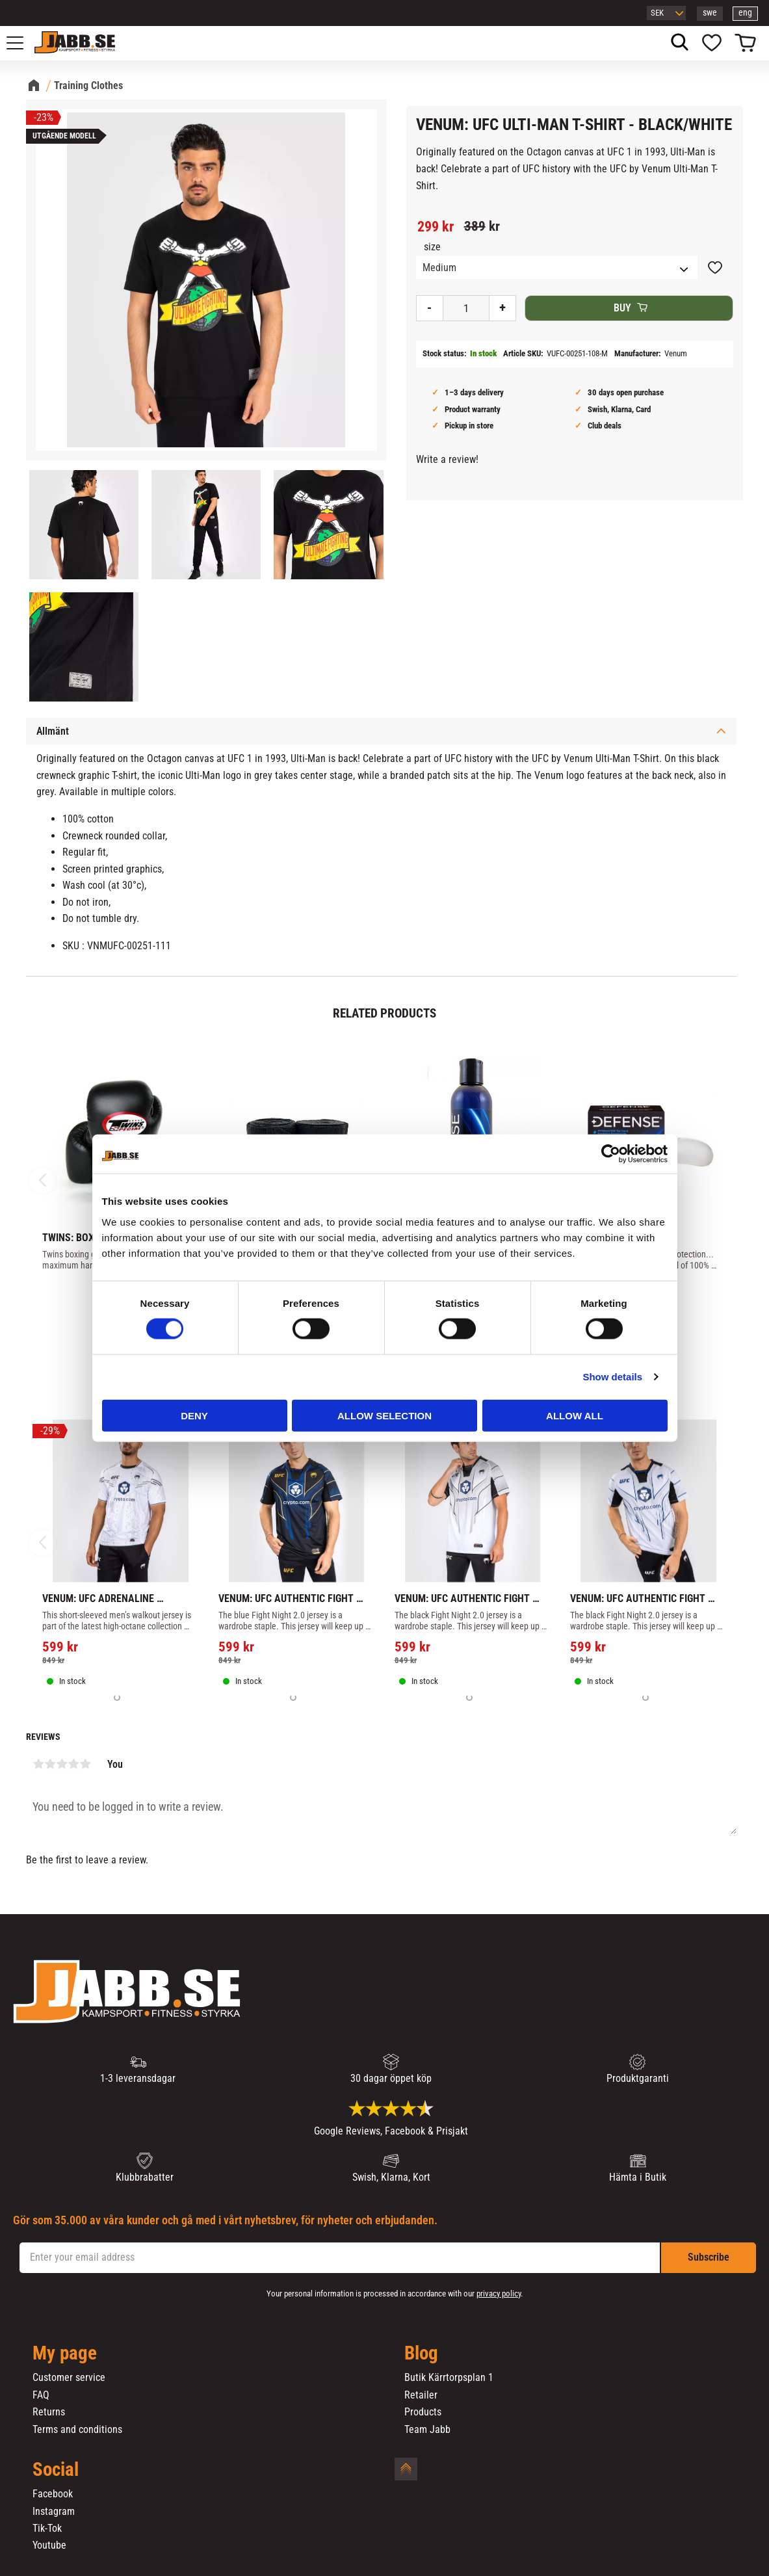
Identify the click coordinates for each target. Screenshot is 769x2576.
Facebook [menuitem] (53, 2494)
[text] (435, 227)
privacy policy (498, 2293)
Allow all (574, 1415)
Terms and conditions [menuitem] (77, 2430)
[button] (22, 43)
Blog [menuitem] (421, 2353)
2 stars (50, 1764)
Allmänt (52, 731)
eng (745, 12)
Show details (612, 1376)
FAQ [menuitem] (41, 2395)
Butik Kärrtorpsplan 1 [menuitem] (448, 2378)
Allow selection (384, 1415)
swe (710, 12)
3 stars (62, 1764)
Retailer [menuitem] (420, 2395)
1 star (38, 1764)
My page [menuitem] (65, 2353)
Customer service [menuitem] (69, 2378)
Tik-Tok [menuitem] (47, 2528)
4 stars (73, 1764)
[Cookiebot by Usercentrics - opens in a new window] (611, 1154)
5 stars (85, 1764)
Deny (194, 1415)
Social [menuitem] (56, 2470)
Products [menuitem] (422, 2412)
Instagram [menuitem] (54, 2511)
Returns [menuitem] (49, 2412)
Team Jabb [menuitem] (427, 2430)
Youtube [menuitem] (49, 2545)
